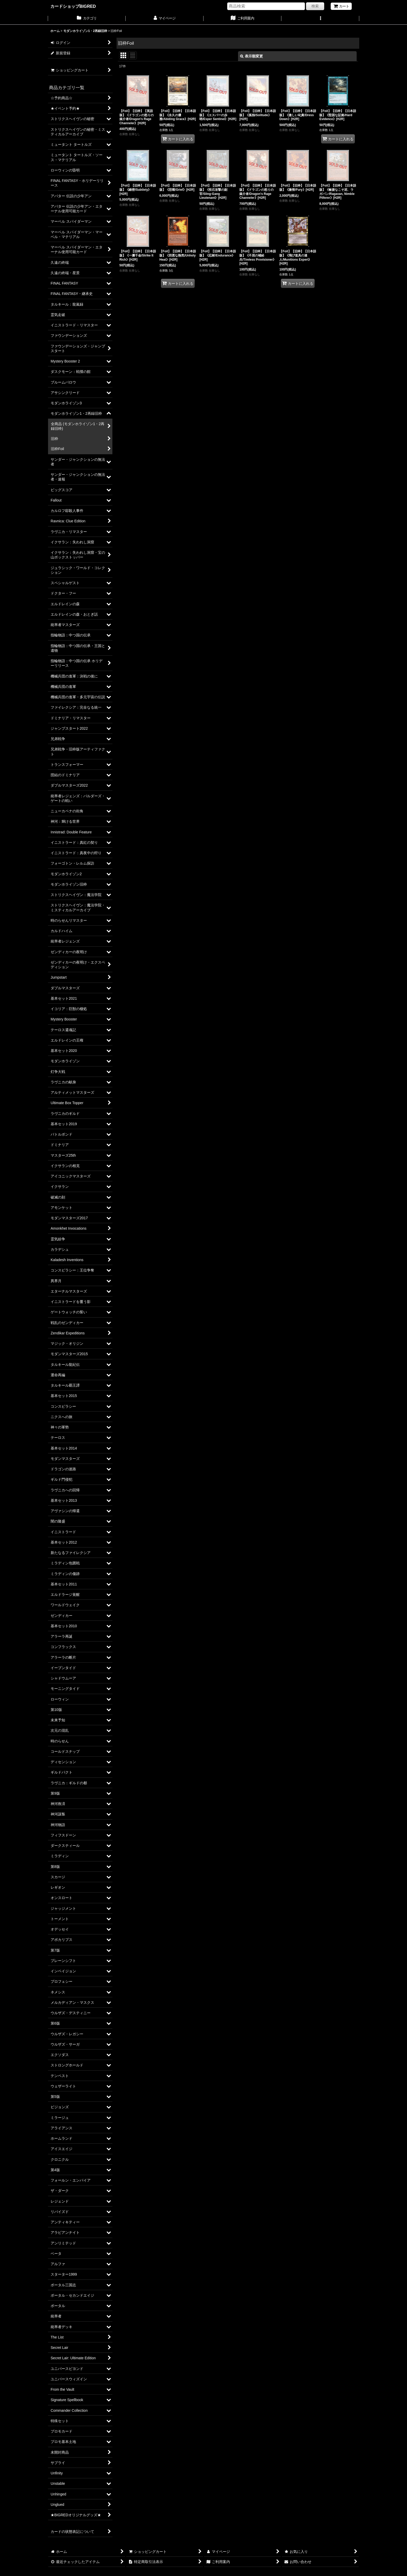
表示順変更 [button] (251, 56)
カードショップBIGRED (73, 6)
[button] (320, 18)
